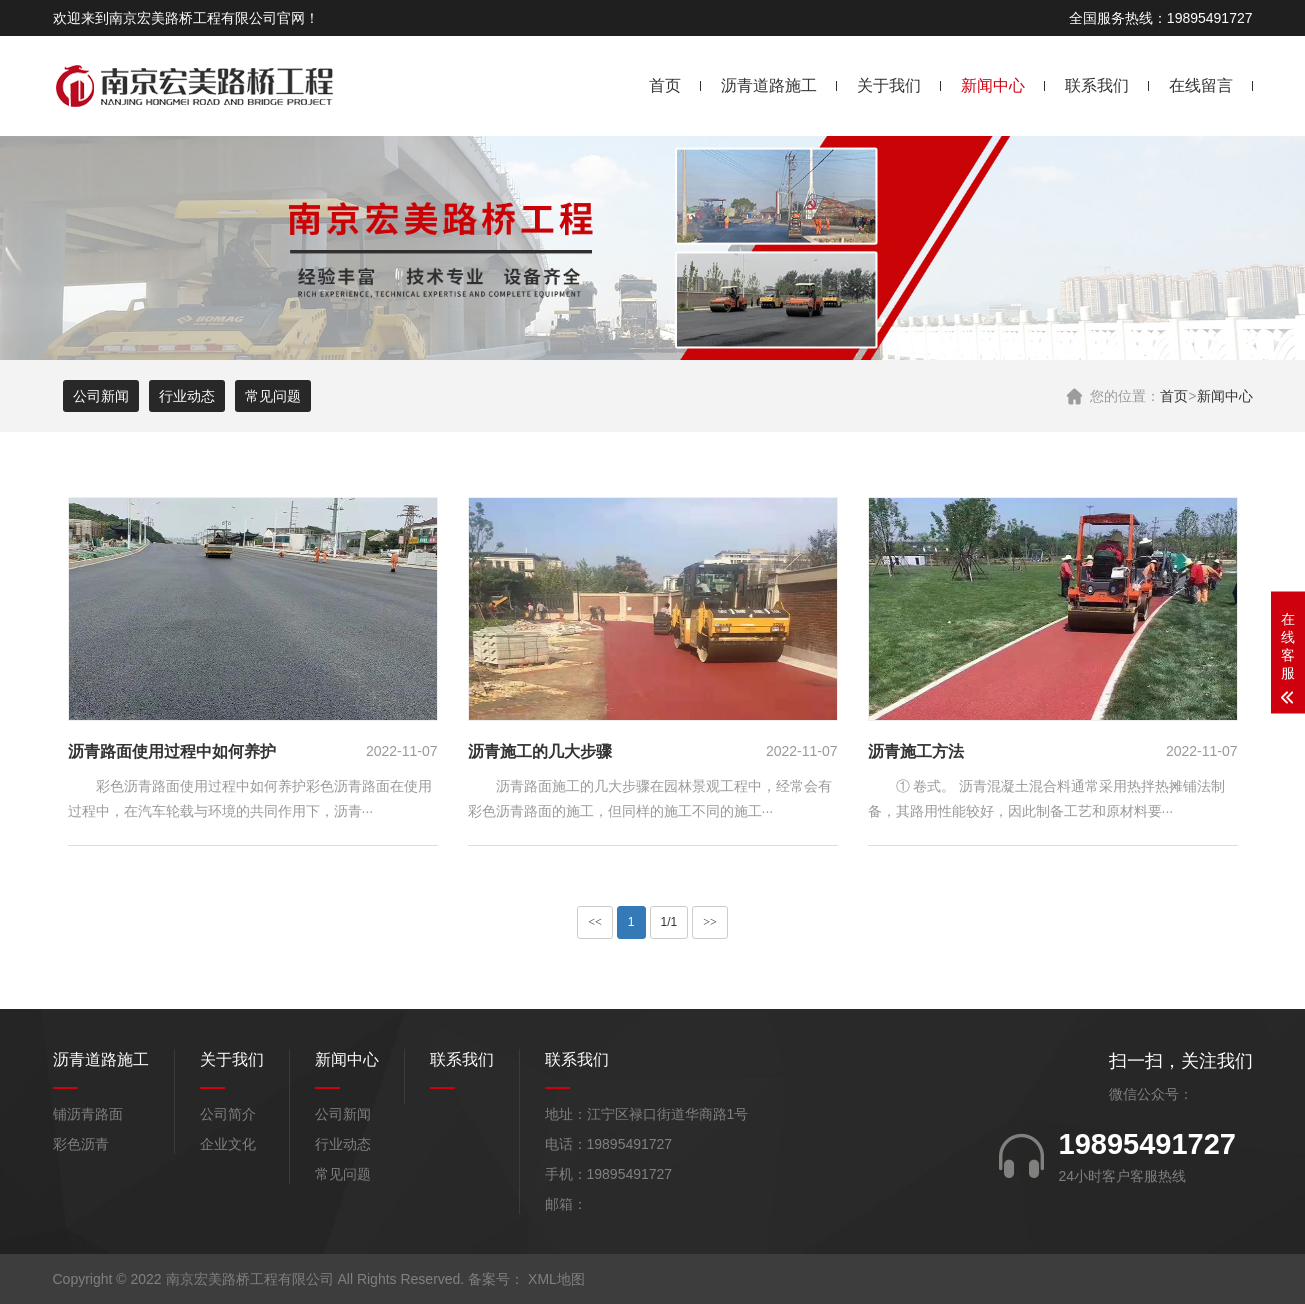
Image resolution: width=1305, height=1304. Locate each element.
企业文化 (228, 1144)
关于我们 (889, 85)
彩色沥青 (81, 1144)
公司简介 (228, 1114)
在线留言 (1201, 85)
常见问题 (273, 396)
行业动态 (187, 396)
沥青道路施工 (769, 85)
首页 (665, 85)
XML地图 (556, 1279)
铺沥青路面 (88, 1114)
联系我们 (1097, 85)
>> (710, 922)
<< (595, 922)
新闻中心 (993, 85)
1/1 (669, 922)
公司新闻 (101, 396)
